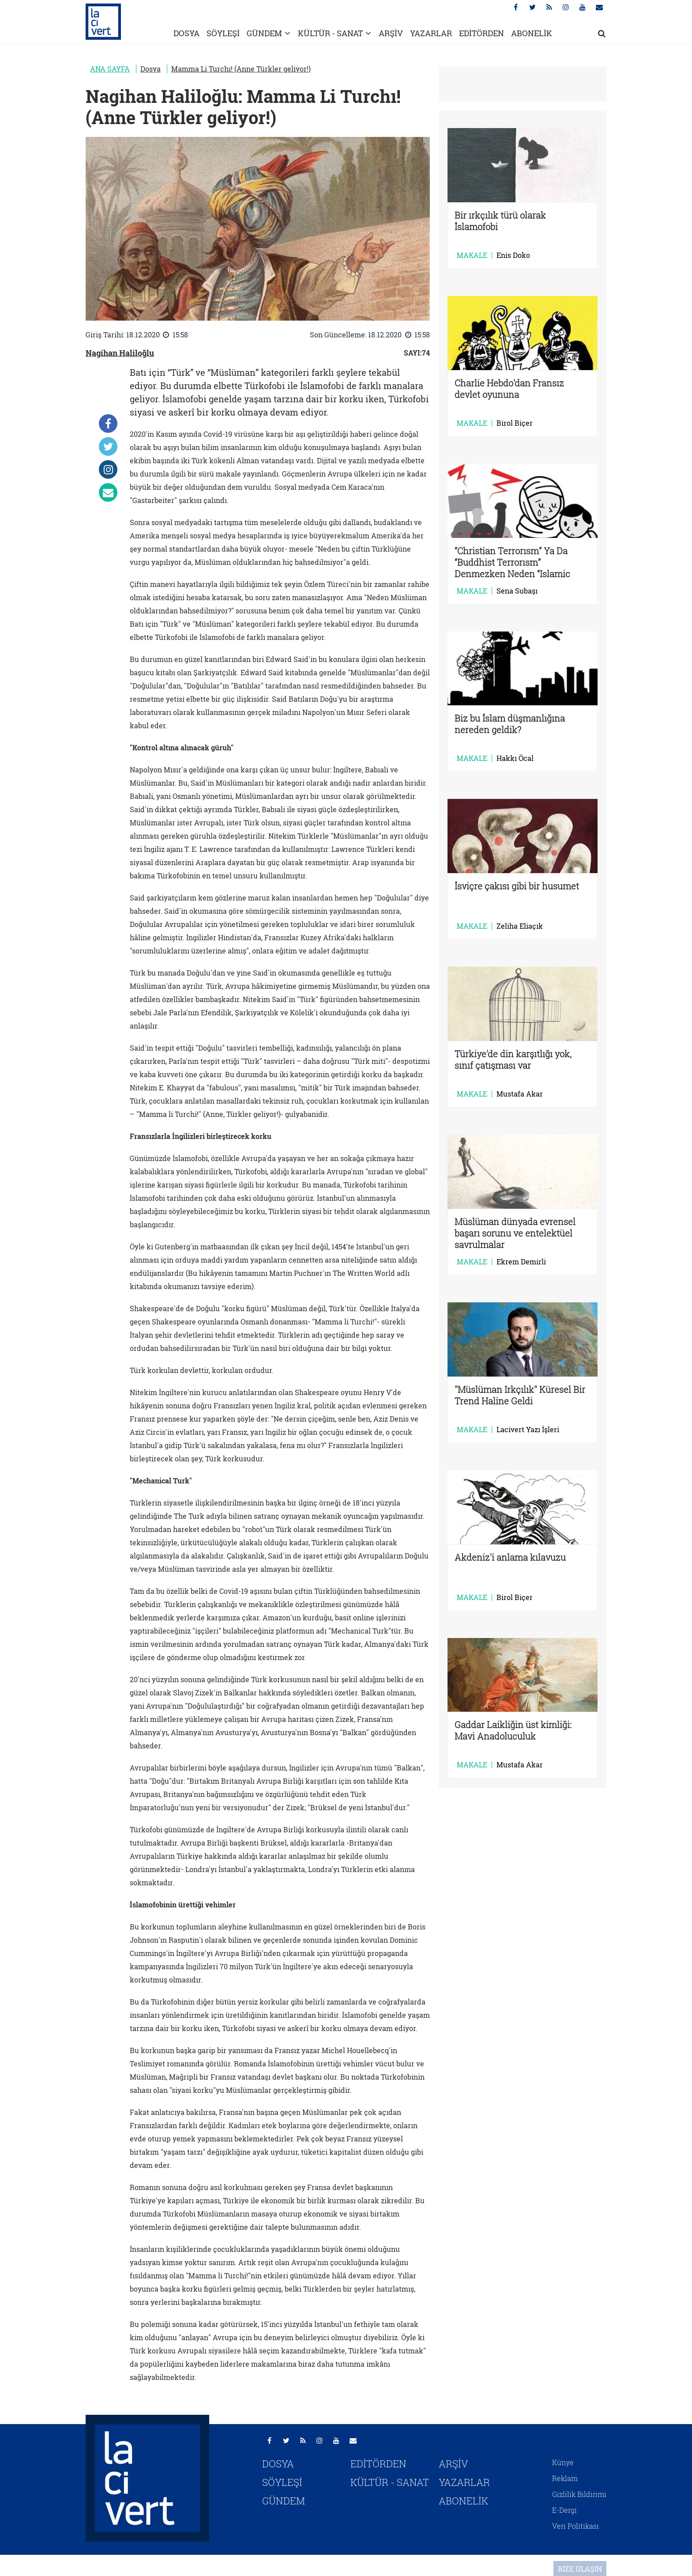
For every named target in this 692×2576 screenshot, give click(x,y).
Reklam (565, 2478)
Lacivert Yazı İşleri (527, 1429)
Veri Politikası (575, 2526)
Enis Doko (513, 255)
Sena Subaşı (517, 590)
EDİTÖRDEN (481, 33)
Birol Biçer (514, 423)
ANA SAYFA (110, 68)
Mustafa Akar (519, 1093)
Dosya (150, 68)
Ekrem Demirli (521, 1261)
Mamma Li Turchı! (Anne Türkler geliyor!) (241, 68)
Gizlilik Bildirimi (579, 2494)
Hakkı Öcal (515, 758)
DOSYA (186, 33)
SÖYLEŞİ (223, 33)
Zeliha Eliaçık (519, 926)
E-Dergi (564, 2510)
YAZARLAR (431, 33)
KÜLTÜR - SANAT (330, 33)
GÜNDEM (264, 33)
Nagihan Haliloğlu (120, 353)
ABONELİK (531, 33)
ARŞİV (391, 33)
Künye (563, 2462)
